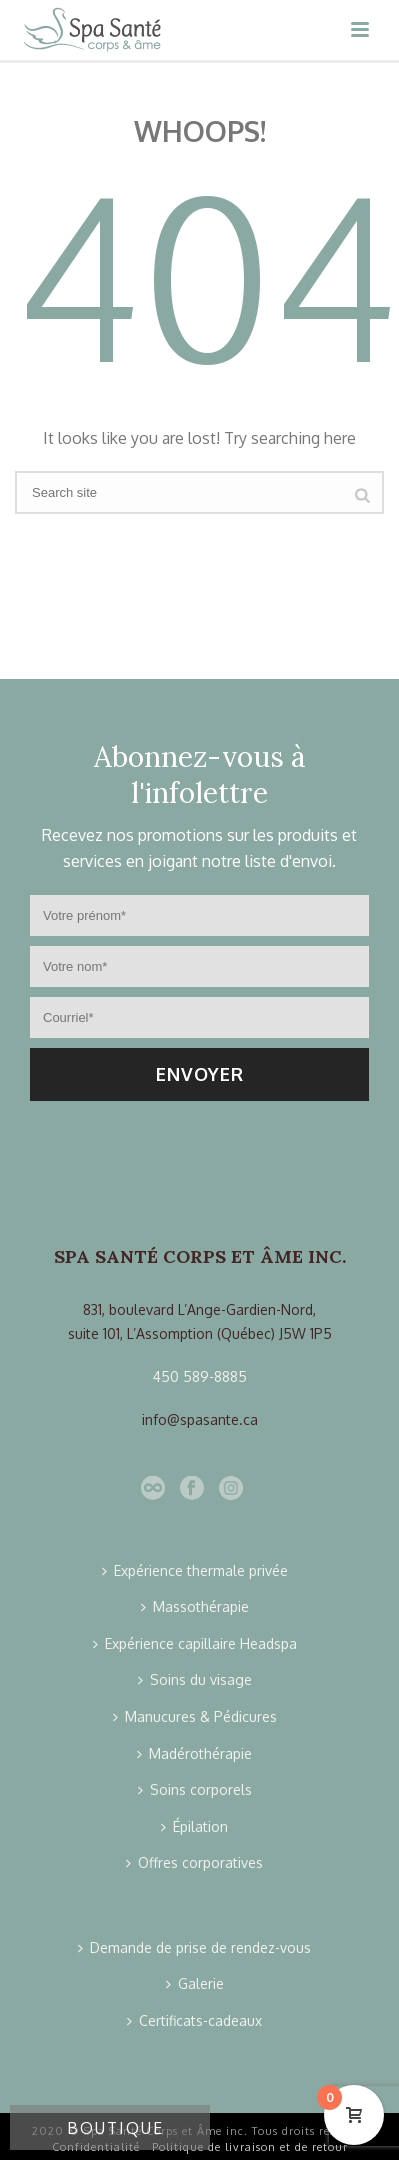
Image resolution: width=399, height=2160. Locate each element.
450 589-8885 (200, 1376)
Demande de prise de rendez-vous (194, 1947)
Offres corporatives (194, 1862)
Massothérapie (195, 1606)
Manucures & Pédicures (195, 1716)
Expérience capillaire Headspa (195, 1643)
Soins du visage (195, 1679)
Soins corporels (195, 1789)
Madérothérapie (194, 1753)
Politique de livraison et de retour (250, 2147)
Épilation (194, 1826)
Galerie (195, 1983)
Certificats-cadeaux (194, 2020)
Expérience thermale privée (195, 1570)
